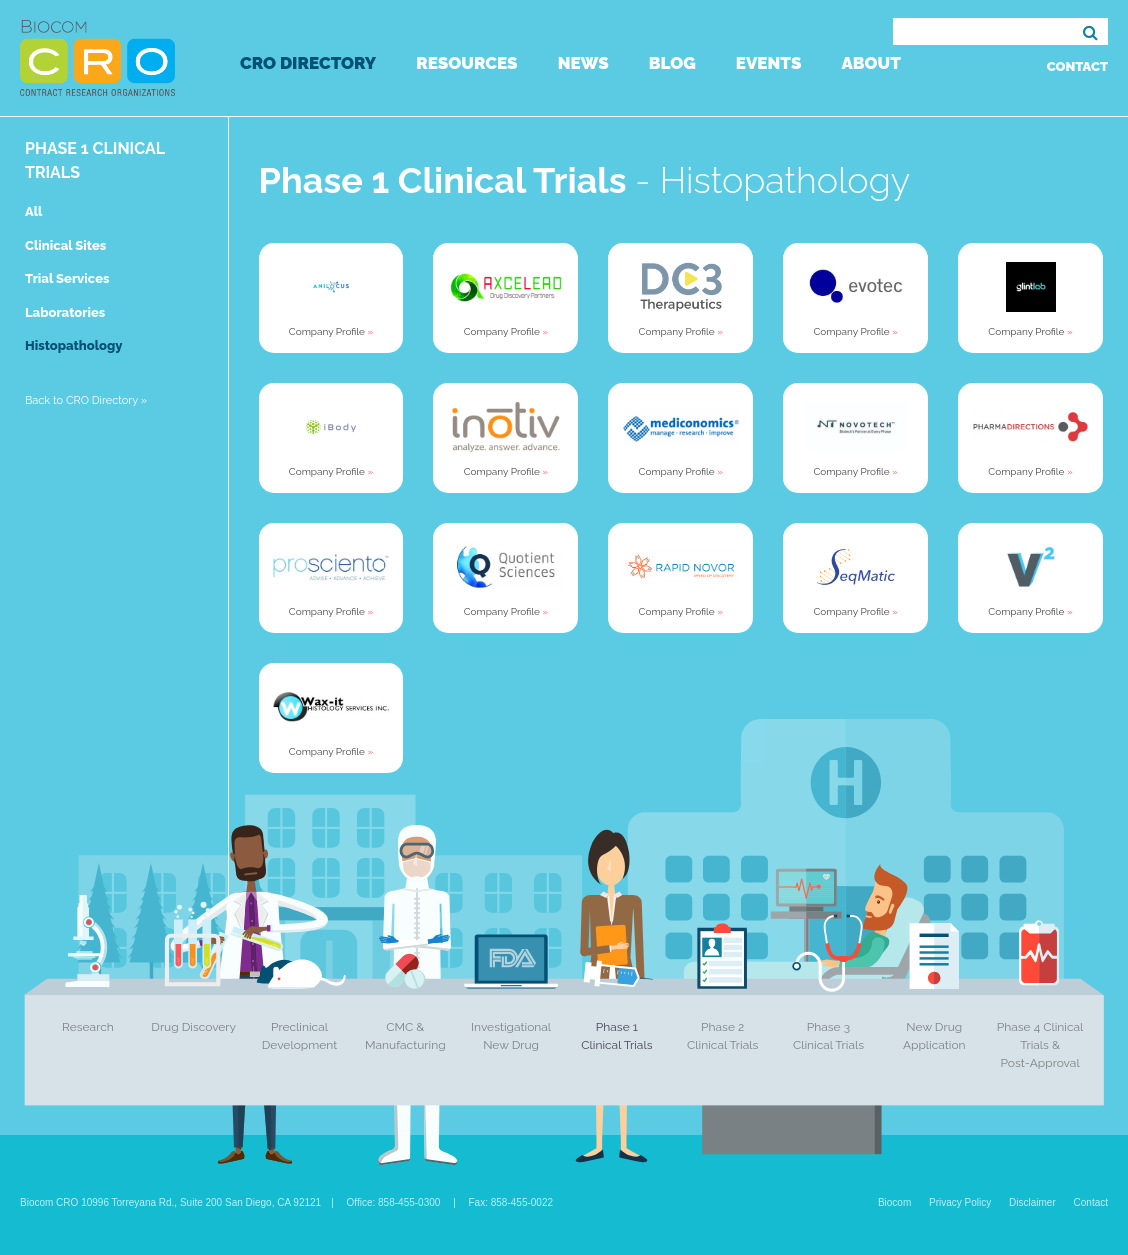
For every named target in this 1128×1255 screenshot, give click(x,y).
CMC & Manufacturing (405, 1036)
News (583, 63)
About (870, 63)
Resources (466, 63)
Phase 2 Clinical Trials (722, 1036)
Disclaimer (1032, 1202)
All (33, 211)
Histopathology (73, 345)
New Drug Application (934, 1036)
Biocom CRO (97, 58)
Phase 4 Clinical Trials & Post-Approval (1040, 1045)
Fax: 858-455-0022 (511, 1202)
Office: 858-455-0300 (394, 1202)
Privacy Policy (960, 1202)
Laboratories (65, 312)
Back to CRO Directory (86, 400)
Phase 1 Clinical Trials (616, 1036)
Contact (1077, 66)
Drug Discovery (193, 1027)
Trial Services (67, 278)
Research (88, 1027)
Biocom (894, 1202)
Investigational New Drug (511, 1036)
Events (769, 63)
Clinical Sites (65, 245)
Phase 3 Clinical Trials (828, 1036)
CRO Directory (308, 63)
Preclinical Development (300, 1036)
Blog (672, 63)
